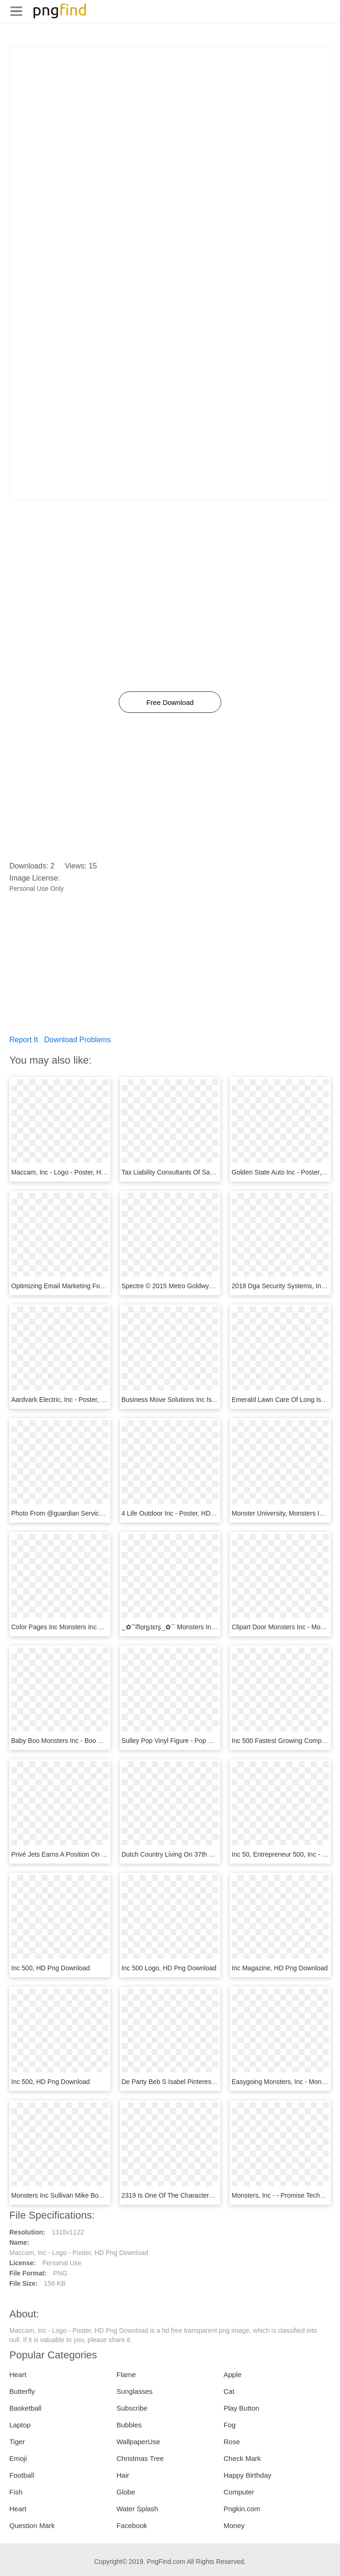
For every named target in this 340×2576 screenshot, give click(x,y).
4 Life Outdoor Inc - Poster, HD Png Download (188, 1513)
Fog (230, 2425)
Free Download (170, 702)
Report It (23, 1040)
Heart (18, 2374)
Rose (232, 2442)
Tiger (17, 2442)
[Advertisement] (170, 111)
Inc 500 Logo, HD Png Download (169, 1968)
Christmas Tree (140, 2458)
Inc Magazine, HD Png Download (279, 1968)
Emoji (18, 2458)
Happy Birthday (248, 2475)
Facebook (131, 2525)
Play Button (241, 2408)
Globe (125, 2492)
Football (21, 2475)
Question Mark (32, 2525)
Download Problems (77, 1040)
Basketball (25, 2408)
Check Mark (242, 2458)
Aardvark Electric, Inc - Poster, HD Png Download (82, 1399)
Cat (229, 2391)
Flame (126, 2374)
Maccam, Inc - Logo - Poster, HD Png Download (80, 1172)
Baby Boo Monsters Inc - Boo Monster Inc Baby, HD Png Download (108, 1740)
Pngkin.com (242, 2509)
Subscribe (132, 2408)
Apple (232, 2374)
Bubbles (129, 2425)
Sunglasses (134, 2391)
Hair (122, 2475)
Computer (239, 2492)
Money (234, 2525)
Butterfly (22, 2391)
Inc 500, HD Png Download (50, 1968)
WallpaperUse (138, 2442)
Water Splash (137, 2509)
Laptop (20, 2425)
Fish (15, 2492)
